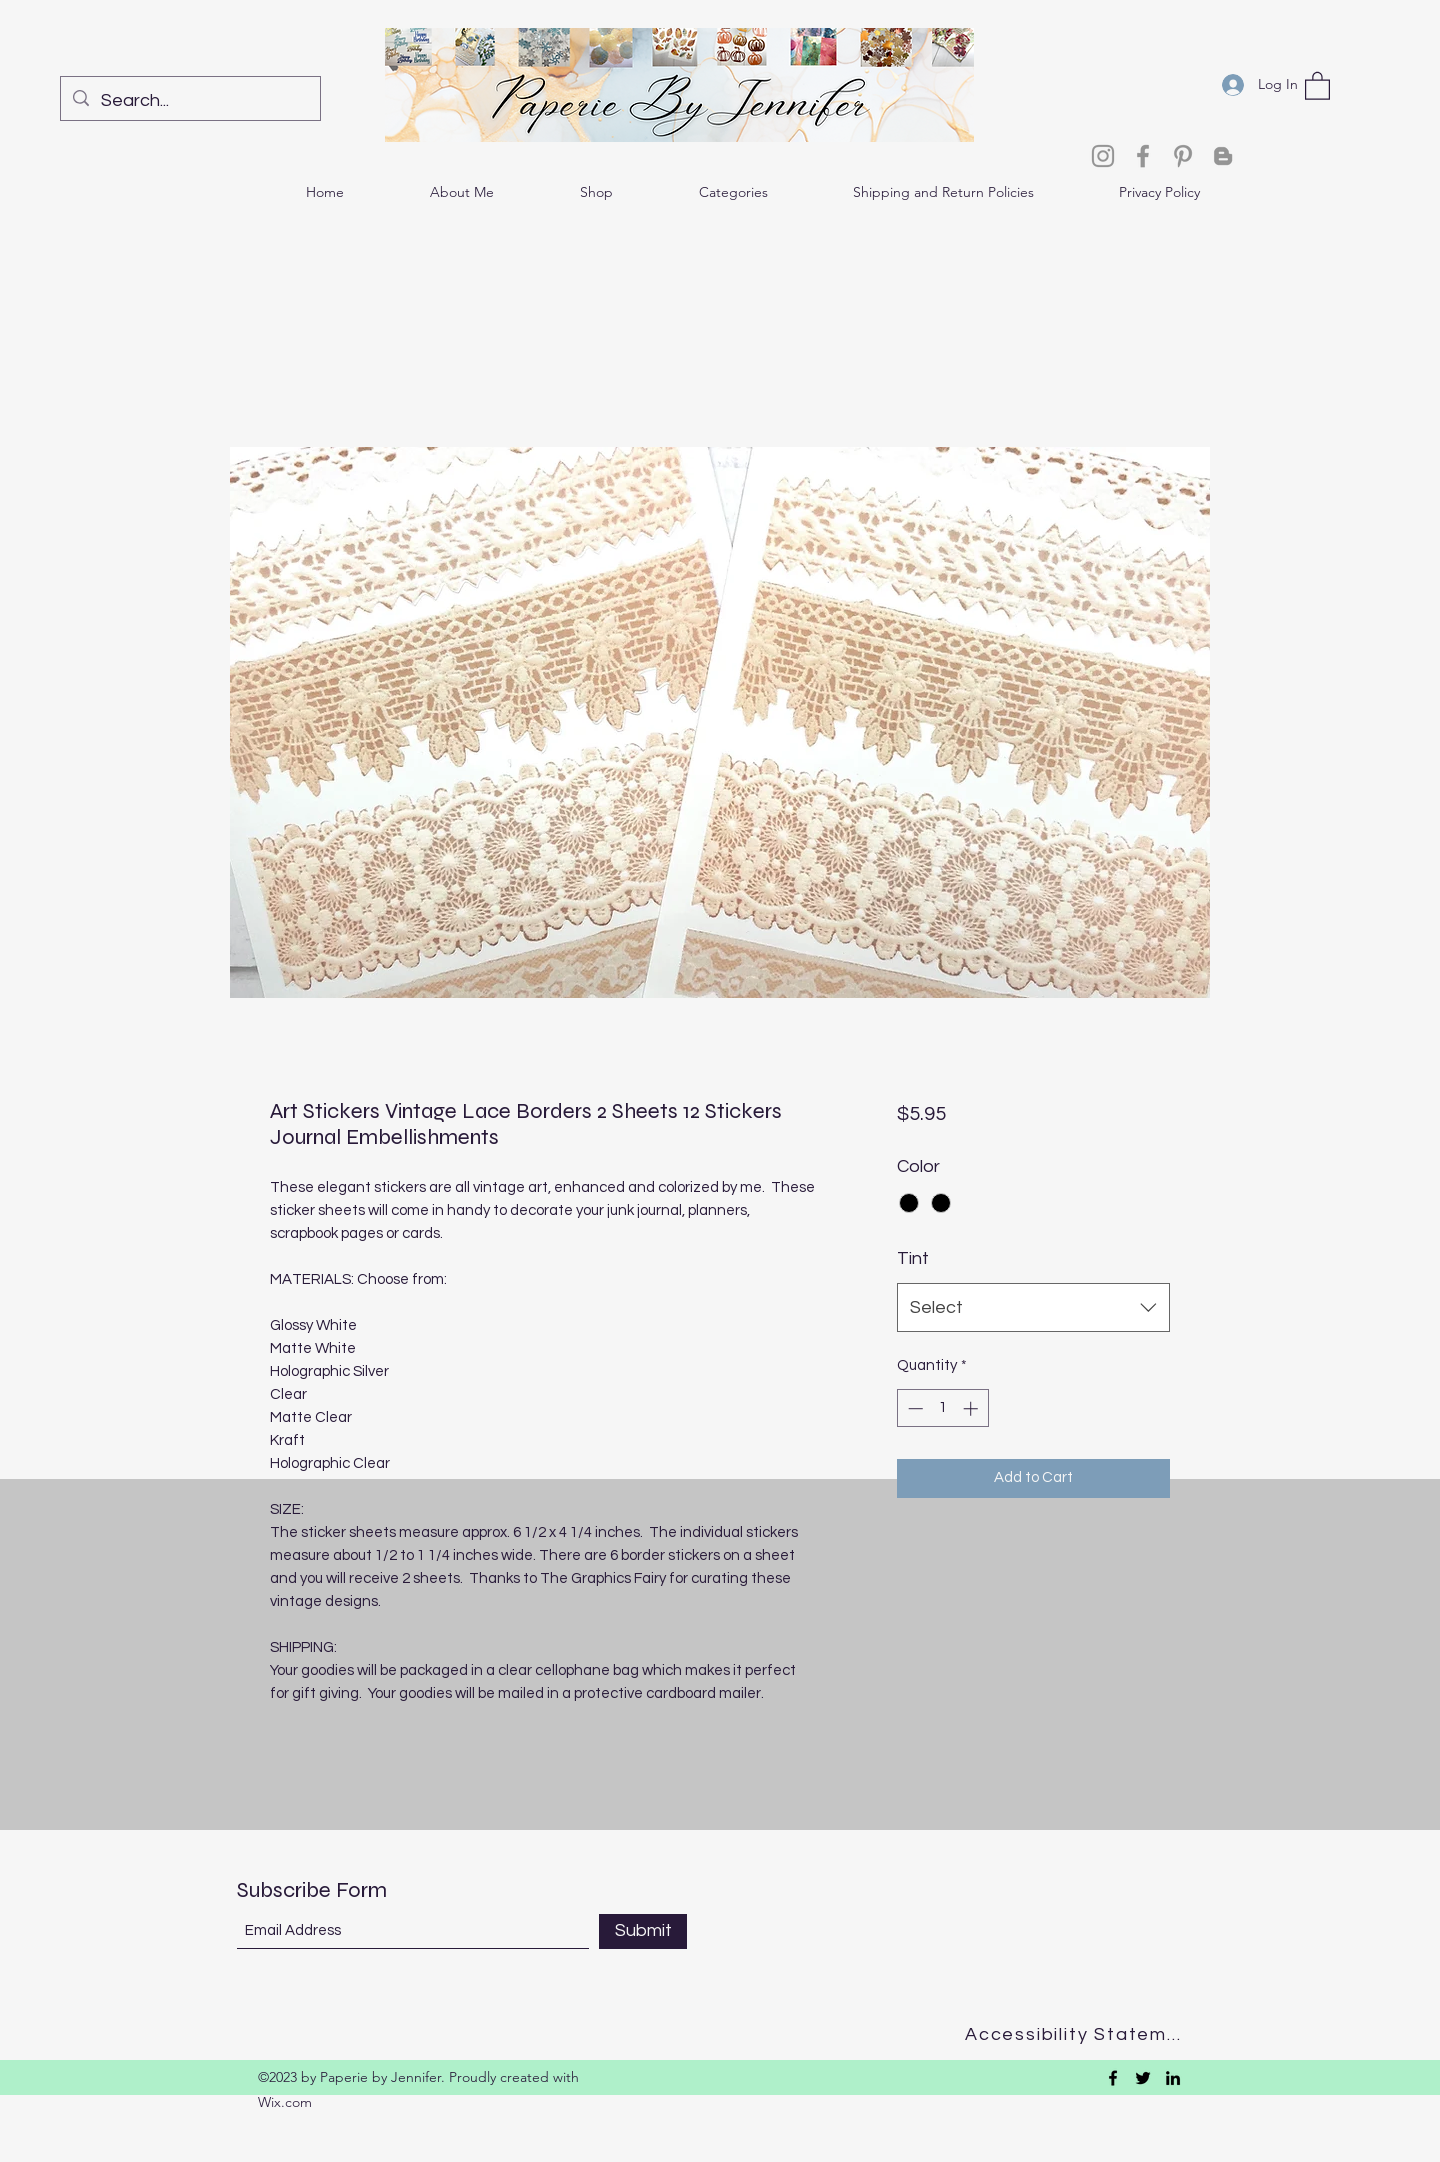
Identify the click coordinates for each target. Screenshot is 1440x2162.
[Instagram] (1103, 156)
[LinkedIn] (1173, 2078)
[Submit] (643, 1931)
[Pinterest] (1183, 156)
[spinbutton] (942, 1408)
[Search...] (189, 101)
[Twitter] (1143, 2078)
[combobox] (1033, 1308)
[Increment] (972, 1408)
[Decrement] (913, 1408)
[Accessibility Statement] (1079, 2034)
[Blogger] (1223, 156)
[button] (1317, 85)
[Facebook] (1143, 156)
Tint (913, 1258)
